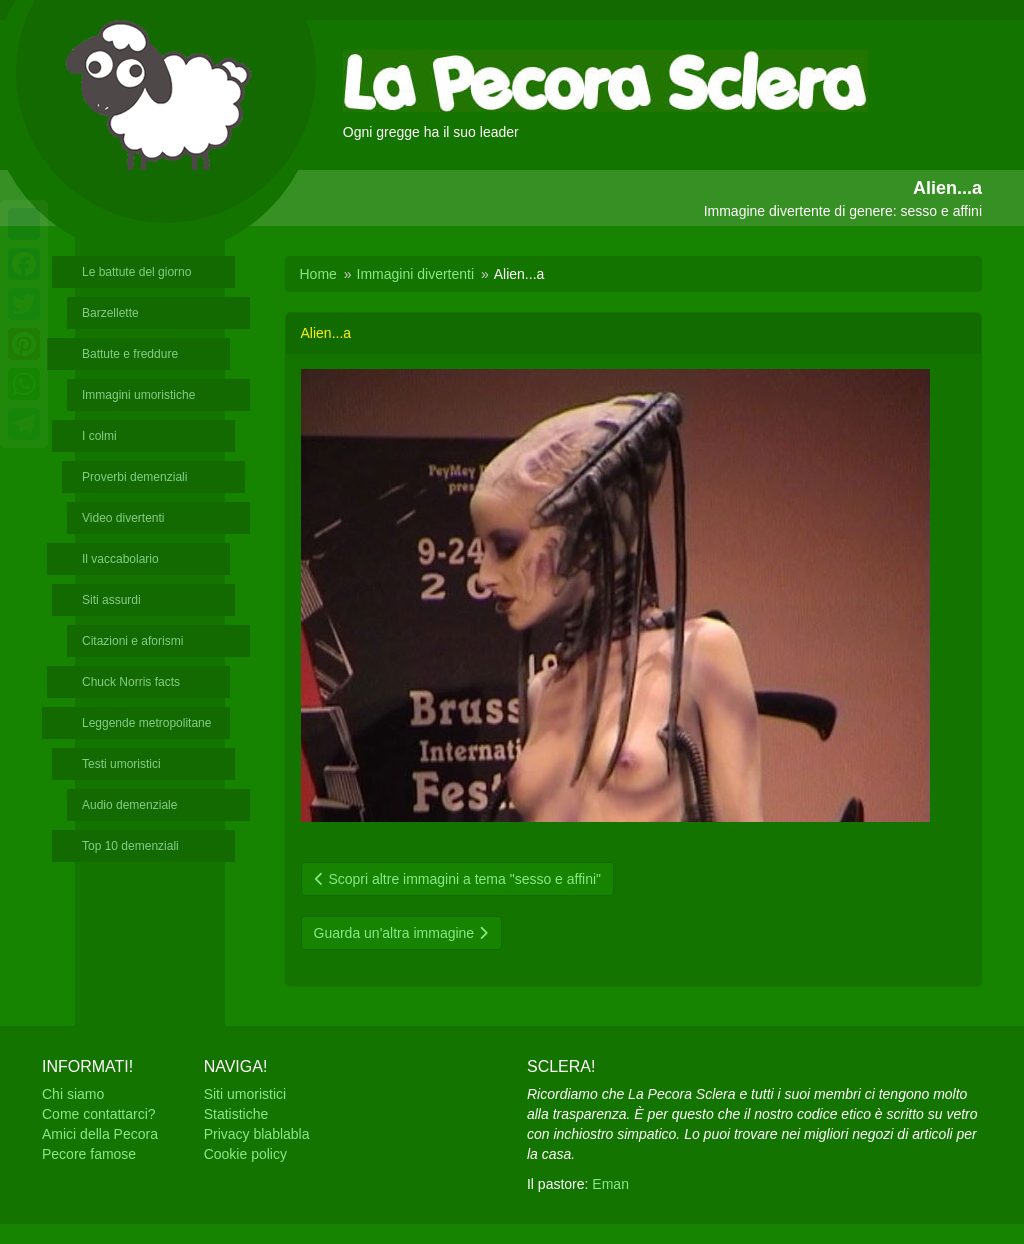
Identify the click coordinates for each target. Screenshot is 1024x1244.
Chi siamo (73, 1094)
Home (318, 274)
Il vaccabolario (120, 559)
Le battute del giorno (136, 272)
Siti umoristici (245, 1094)
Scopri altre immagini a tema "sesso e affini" (458, 879)
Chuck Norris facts (131, 682)
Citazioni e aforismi (132, 641)
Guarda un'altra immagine (402, 933)
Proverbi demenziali (134, 477)
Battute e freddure (130, 354)
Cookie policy (245, 1154)
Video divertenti (123, 518)
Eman (610, 1184)
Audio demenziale (129, 805)
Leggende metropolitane (146, 723)
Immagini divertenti (416, 274)
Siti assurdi (111, 600)
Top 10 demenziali (130, 846)
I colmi (99, 436)
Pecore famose (89, 1154)
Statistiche (236, 1114)
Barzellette (110, 313)
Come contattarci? (99, 1114)
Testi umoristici (121, 764)
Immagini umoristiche (138, 395)
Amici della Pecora (100, 1134)
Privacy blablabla (257, 1134)
